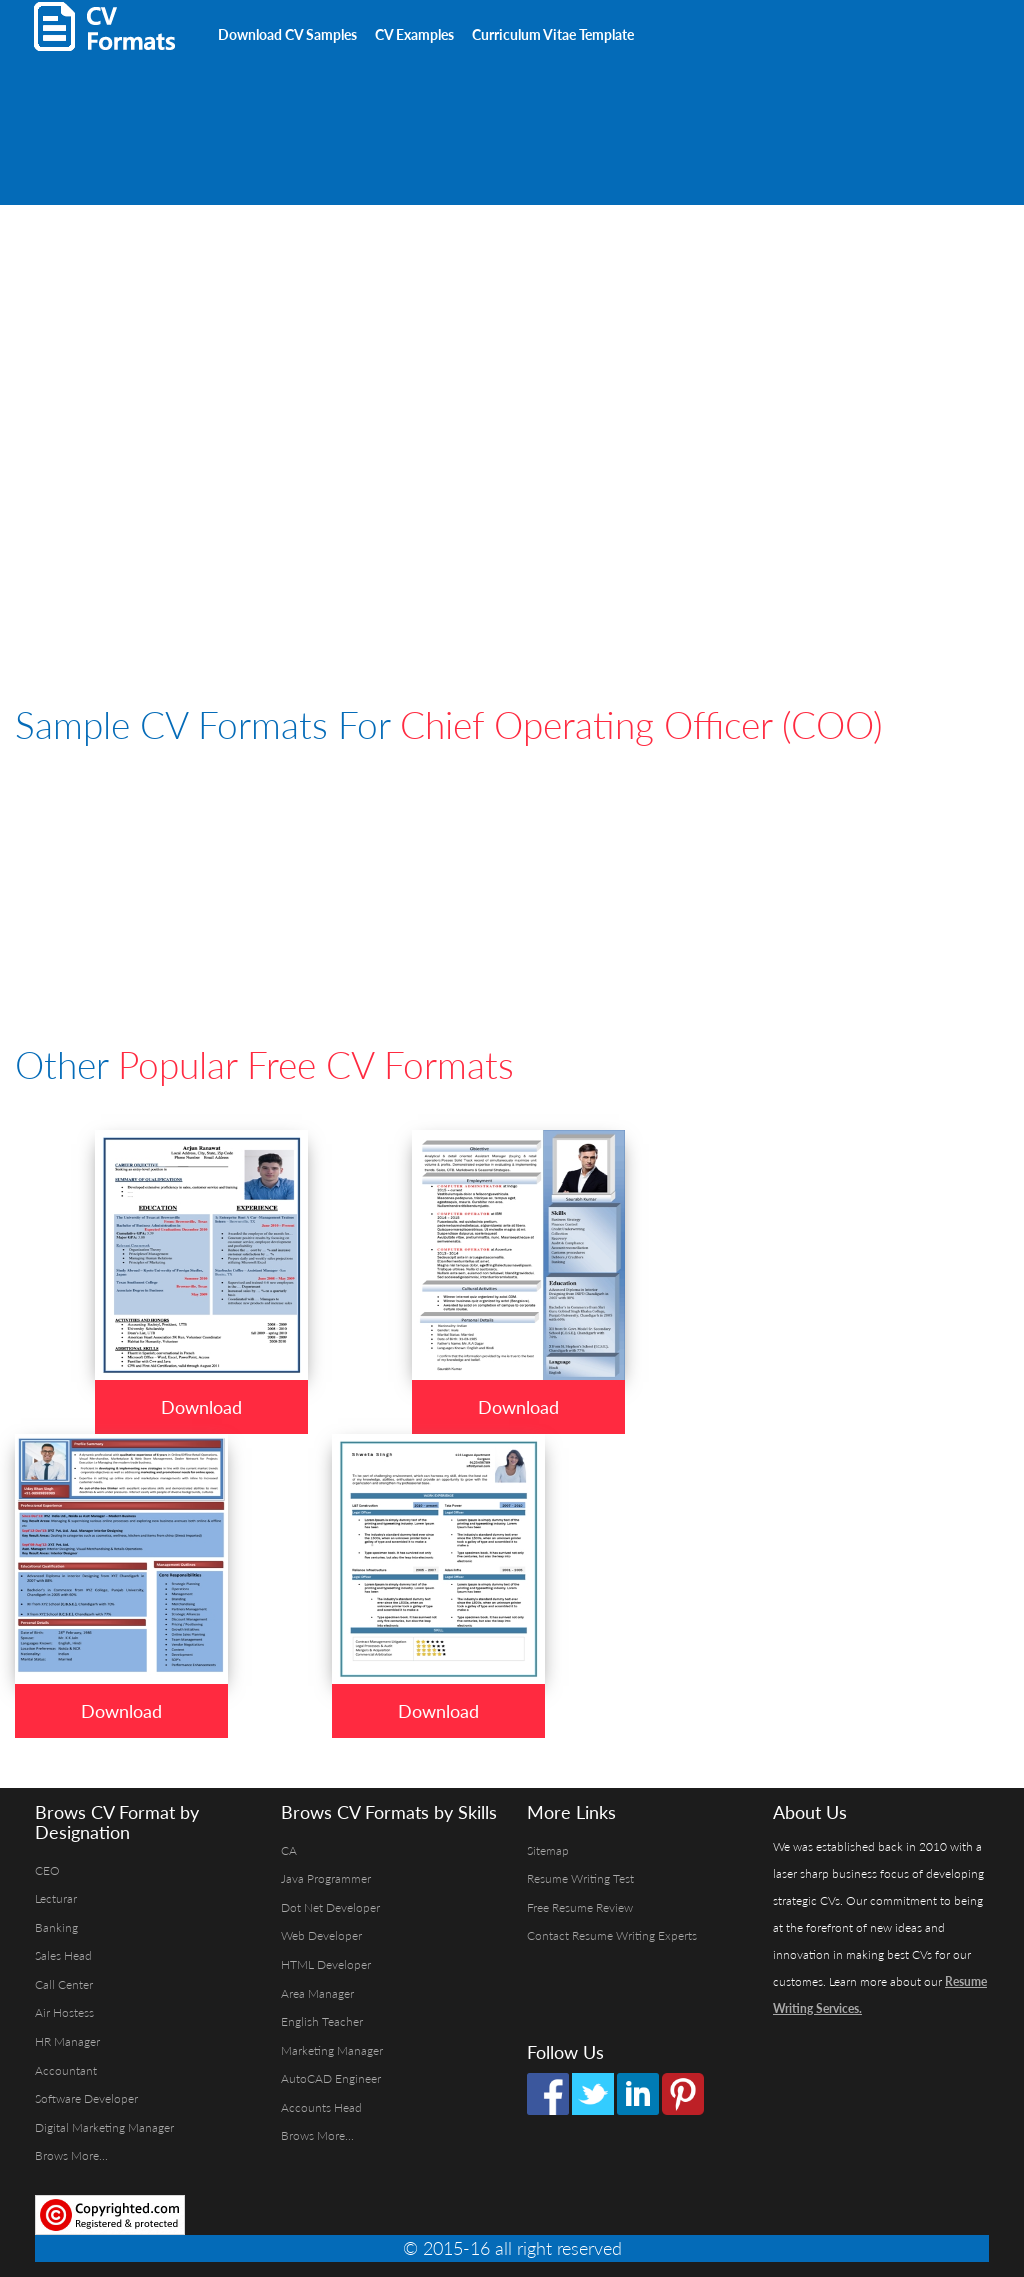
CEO (47, 1870)
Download (201, 1407)
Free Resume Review (580, 1907)
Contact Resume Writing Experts (612, 1935)
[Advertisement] (249, 100)
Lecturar (56, 1898)
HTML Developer (326, 1964)
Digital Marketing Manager (104, 2127)
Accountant (66, 2070)
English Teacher (322, 2021)
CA (289, 1850)
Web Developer (321, 1935)
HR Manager (67, 2041)
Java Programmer (326, 1878)
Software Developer (86, 2098)
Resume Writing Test (580, 1878)
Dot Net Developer (330, 1907)
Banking (56, 1927)
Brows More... (71, 2155)
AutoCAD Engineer (331, 2078)
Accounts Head (321, 2107)
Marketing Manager (332, 2050)
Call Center (64, 1984)
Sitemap (548, 1850)
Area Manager (317, 1993)
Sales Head (63, 1955)
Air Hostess (64, 2012)
